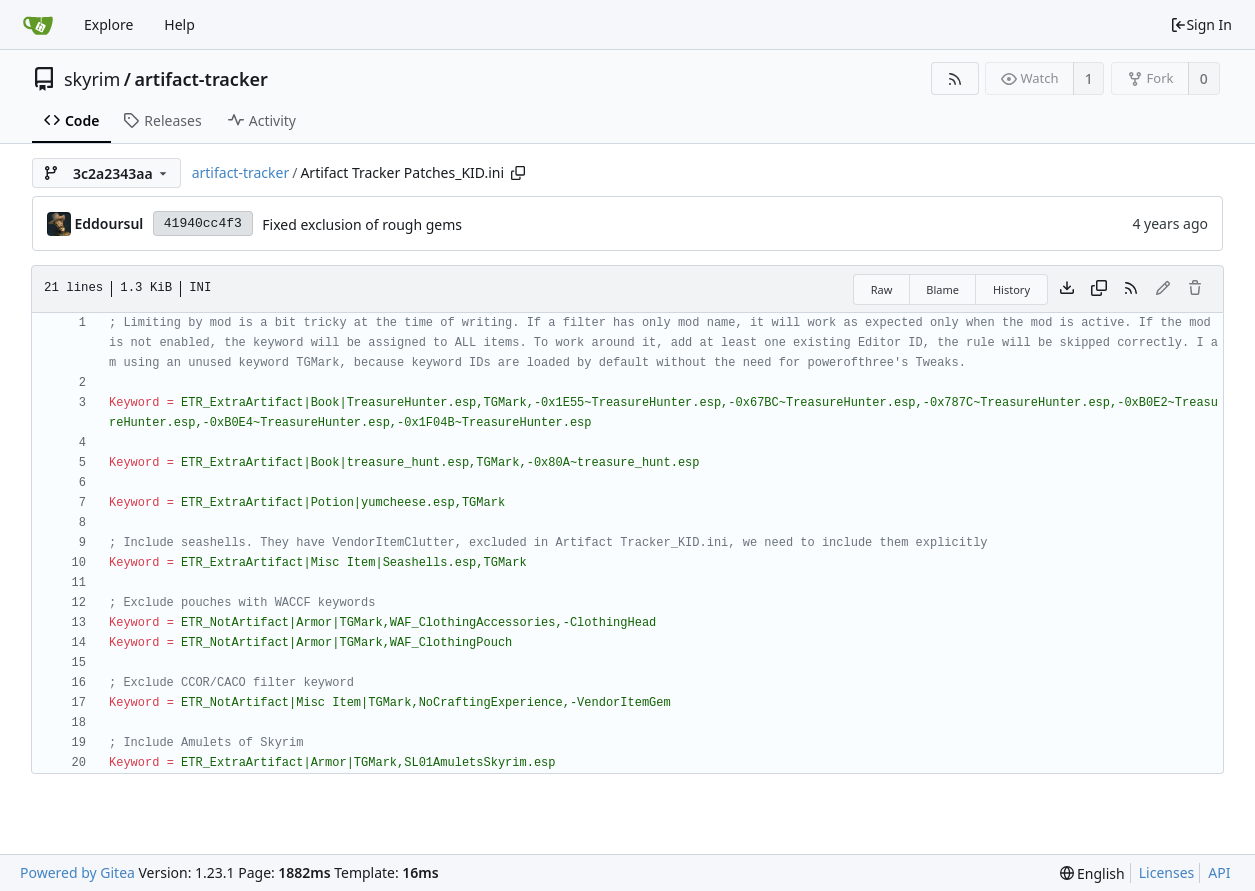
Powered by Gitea (77, 872)
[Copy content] (1099, 289)
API (1219, 872)
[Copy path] (518, 173)
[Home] (38, 25)
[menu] (1092, 873)
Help (179, 24)
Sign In (1201, 24)
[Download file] (1067, 289)
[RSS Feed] (954, 78)
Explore (108, 24)
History (1011, 289)
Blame (942, 289)
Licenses (1167, 872)
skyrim (92, 79)
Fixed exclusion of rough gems (362, 224)
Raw (882, 289)
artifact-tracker (201, 79)
